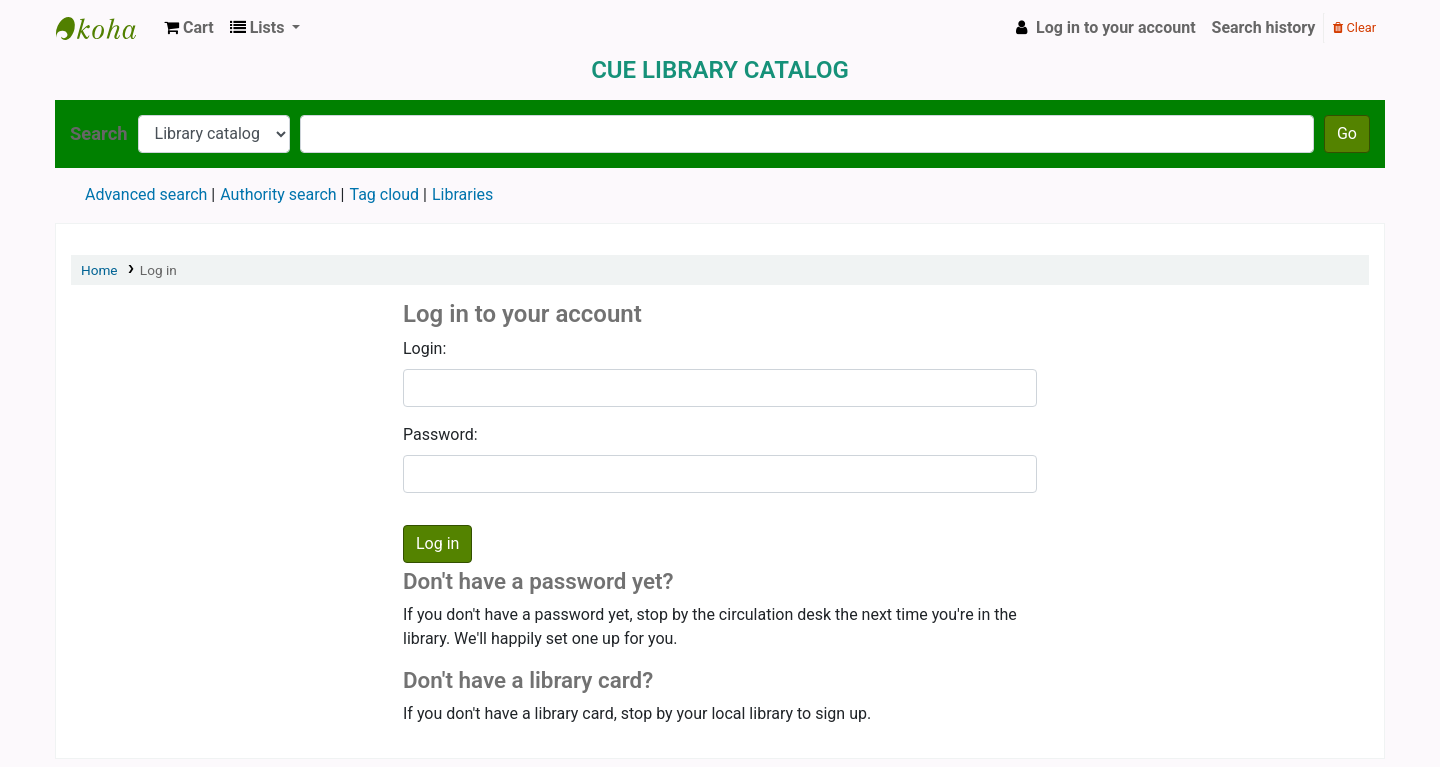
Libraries (462, 194)
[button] (189, 28)
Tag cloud (384, 194)
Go (1347, 133)
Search (99, 133)
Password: (440, 434)
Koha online (106, 28)
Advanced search (146, 194)
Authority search (278, 194)
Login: (424, 348)
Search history (1264, 27)
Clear (1354, 27)
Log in (158, 270)
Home (99, 270)
